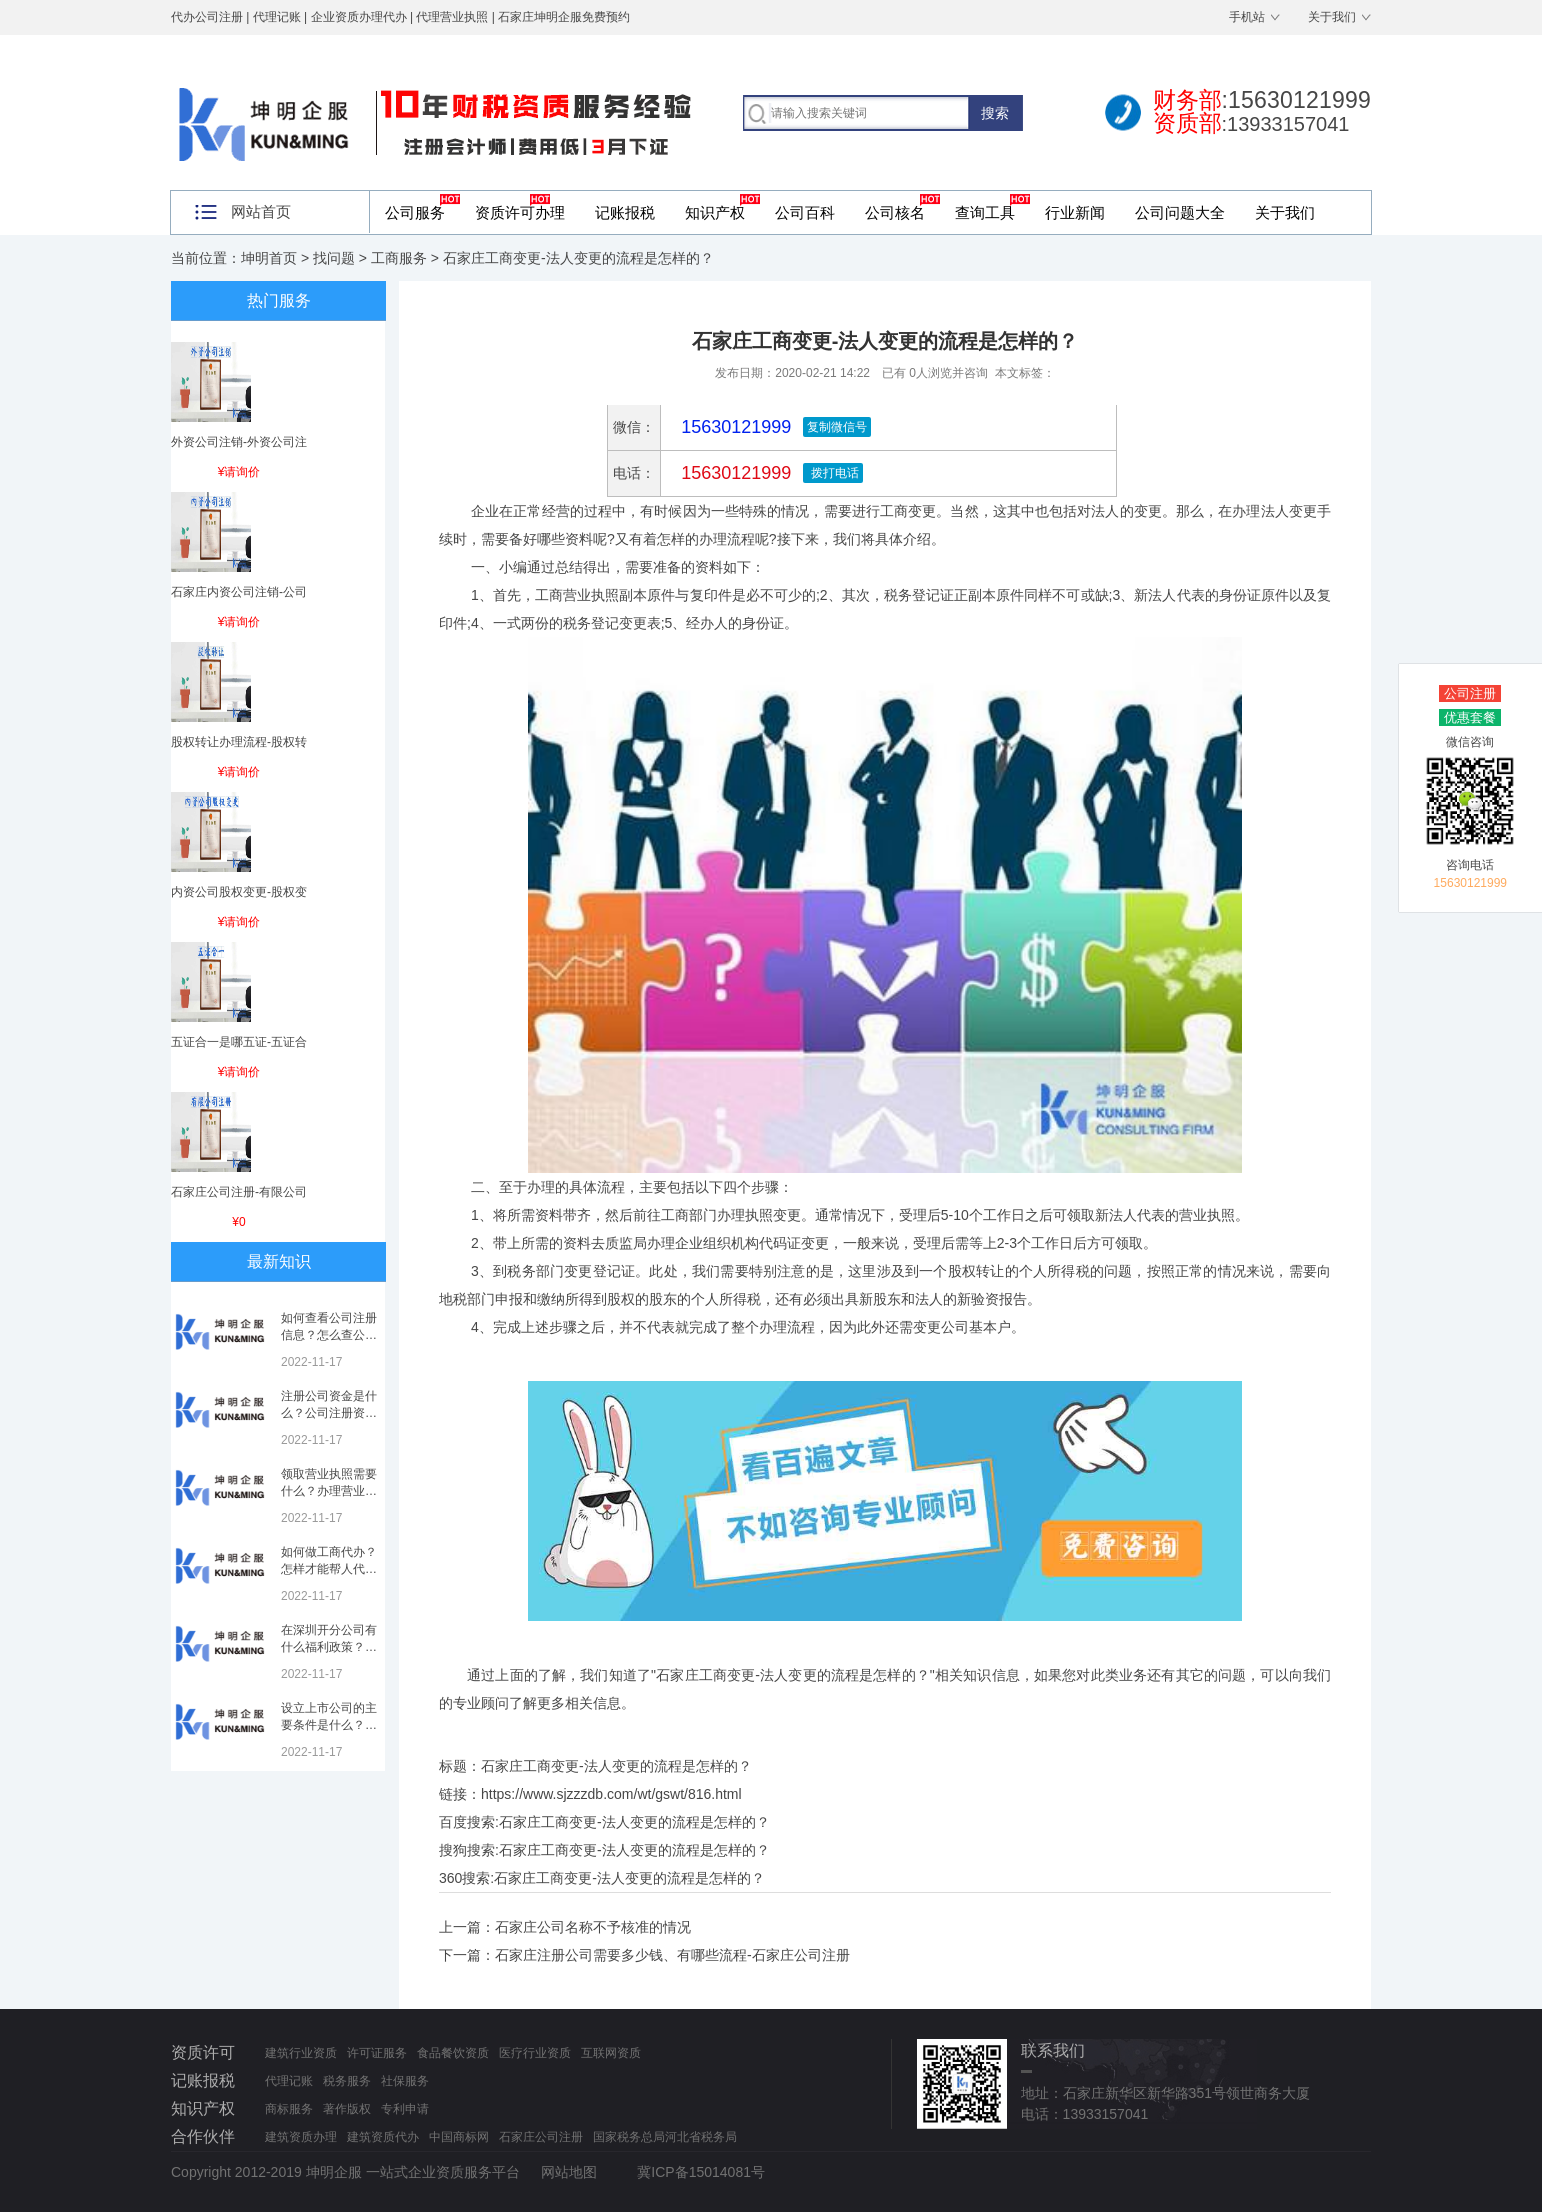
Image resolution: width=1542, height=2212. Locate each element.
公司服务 (415, 212)
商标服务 (289, 2109)
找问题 (334, 258)
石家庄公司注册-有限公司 (239, 1192)
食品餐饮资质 (453, 2053)
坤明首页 (269, 258)
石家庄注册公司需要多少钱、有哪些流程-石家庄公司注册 (672, 1955)
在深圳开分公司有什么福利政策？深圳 (329, 1647)
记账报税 (625, 212)
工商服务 (399, 258)
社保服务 (405, 2081)
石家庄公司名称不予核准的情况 (593, 1927)
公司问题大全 (1180, 212)
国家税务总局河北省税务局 (665, 2137)
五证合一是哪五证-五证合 (239, 1042)
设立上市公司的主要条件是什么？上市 (329, 1725)
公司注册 (1470, 693)
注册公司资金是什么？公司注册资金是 (329, 1413)
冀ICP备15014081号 (701, 2172)
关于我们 (1332, 17)
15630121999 (733, 473)
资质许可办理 (520, 212)
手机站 (1247, 17)
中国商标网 (459, 2137)
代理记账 (289, 2081)
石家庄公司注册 (541, 2137)
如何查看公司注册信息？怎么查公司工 (329, 1335)
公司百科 (805, 212)
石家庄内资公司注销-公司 (239, 592)
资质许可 (203, 2052)
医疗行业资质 (535, 2053)
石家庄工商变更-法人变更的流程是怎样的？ (634, 1822)
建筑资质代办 (383, 2137)
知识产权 (715, 212)
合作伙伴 (203, 2136)
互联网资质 (611, 2053)
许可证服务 (377, 2053)
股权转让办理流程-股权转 (239, 742)
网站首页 (261, 211)
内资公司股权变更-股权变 (239, 892)
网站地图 (569, 2172)
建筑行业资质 (301, 2053)
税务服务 (347, 2081)
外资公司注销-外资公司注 (239, 442)
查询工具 (985, 212)
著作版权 (347, 2109)
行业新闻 (1075, 212)
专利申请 (405, 2109)
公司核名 (895, 212)
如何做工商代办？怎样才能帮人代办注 (329, 1569)
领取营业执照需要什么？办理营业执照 (329, 1491)
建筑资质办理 (301, 2137)
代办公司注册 (207, 17)
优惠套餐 (1470, 717)
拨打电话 (832, 473)
